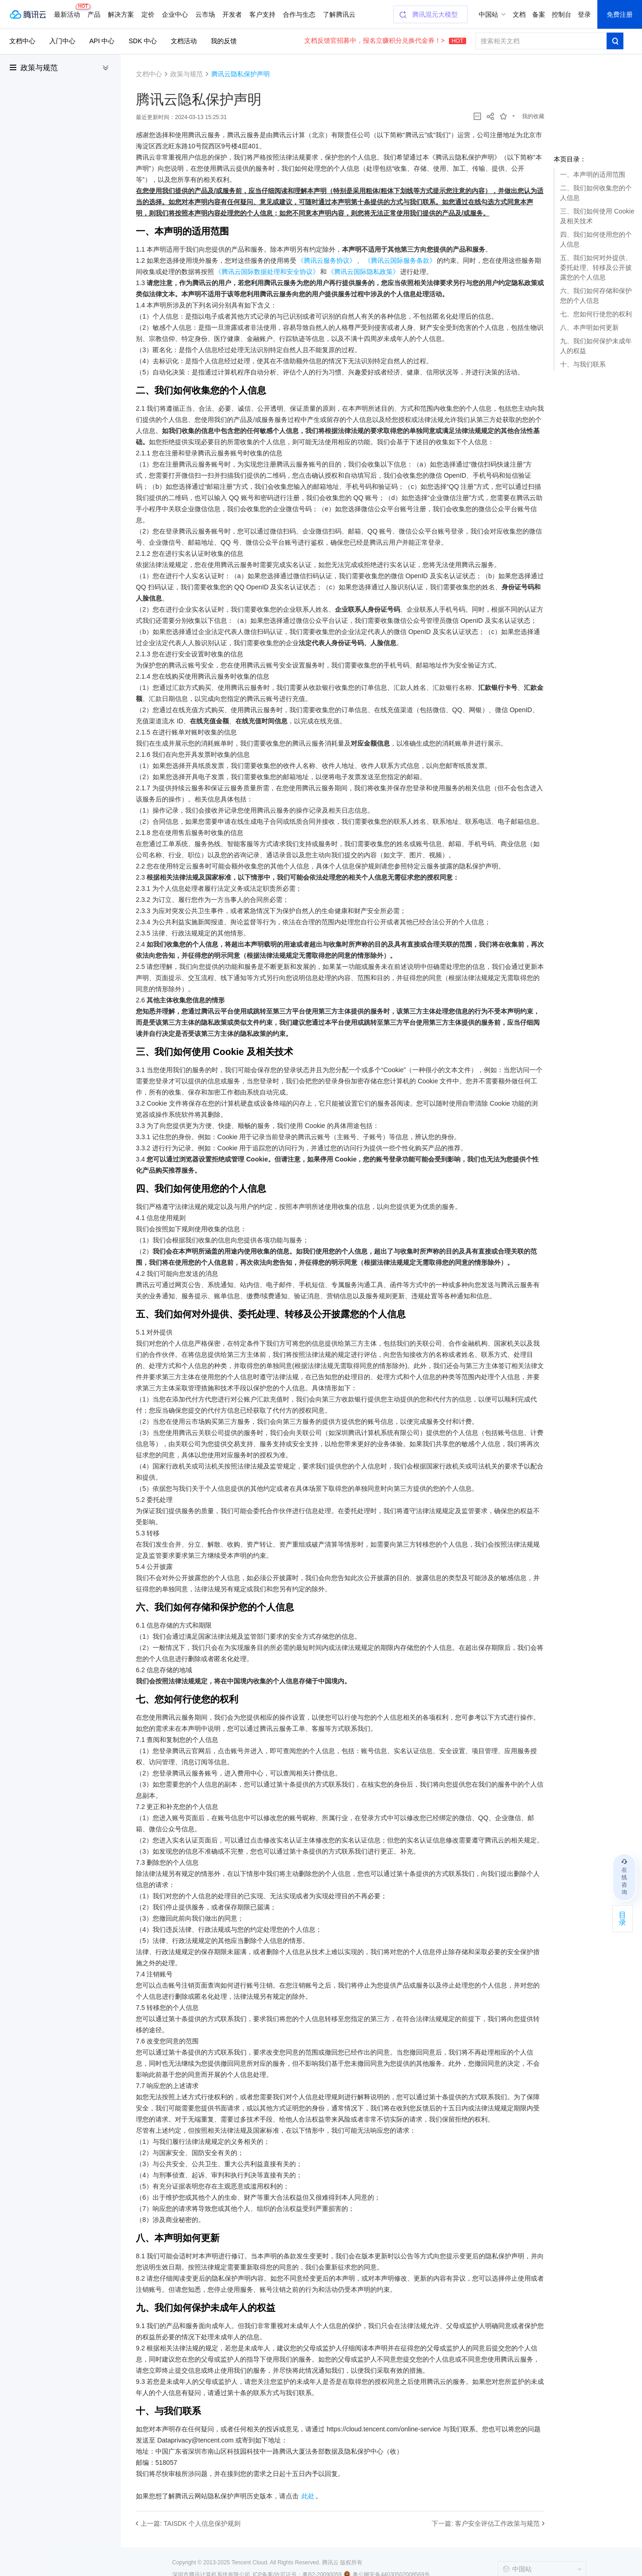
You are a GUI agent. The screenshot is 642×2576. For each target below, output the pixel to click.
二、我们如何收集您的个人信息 (596, 192)
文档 (519, 14)
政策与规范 (39, 68)
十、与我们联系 (583, 364)
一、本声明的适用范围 (592, 174)
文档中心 (22, 41)
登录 (584, 14)
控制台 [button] (561, 14)
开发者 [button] (232, 14)
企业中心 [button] (175, 14)
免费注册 (620, 14)
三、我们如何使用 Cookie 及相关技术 (597, 216)
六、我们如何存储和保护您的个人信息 (596, 295)
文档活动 (184, 41)
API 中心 (101, 41)
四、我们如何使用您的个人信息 (596, 239)
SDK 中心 (142, 41)
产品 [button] (93, 14)
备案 (538, 14)
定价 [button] (147, 14)
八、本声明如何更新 (589, 327)
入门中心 (62, 41)
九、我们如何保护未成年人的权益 (596, 345)
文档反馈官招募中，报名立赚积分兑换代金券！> (385, 40)
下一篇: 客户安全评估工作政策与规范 (486, 2523)
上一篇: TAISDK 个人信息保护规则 (190, 2523)
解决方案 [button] (121, 14)
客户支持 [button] (262, 14)
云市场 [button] (205, 14)
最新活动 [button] (69, 11)
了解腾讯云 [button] (339, 14)
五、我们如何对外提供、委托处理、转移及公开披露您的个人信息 (596, 267)
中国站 (488, 14)
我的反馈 (224, 41)
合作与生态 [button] (299, 14)
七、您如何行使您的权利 (596, 314)
